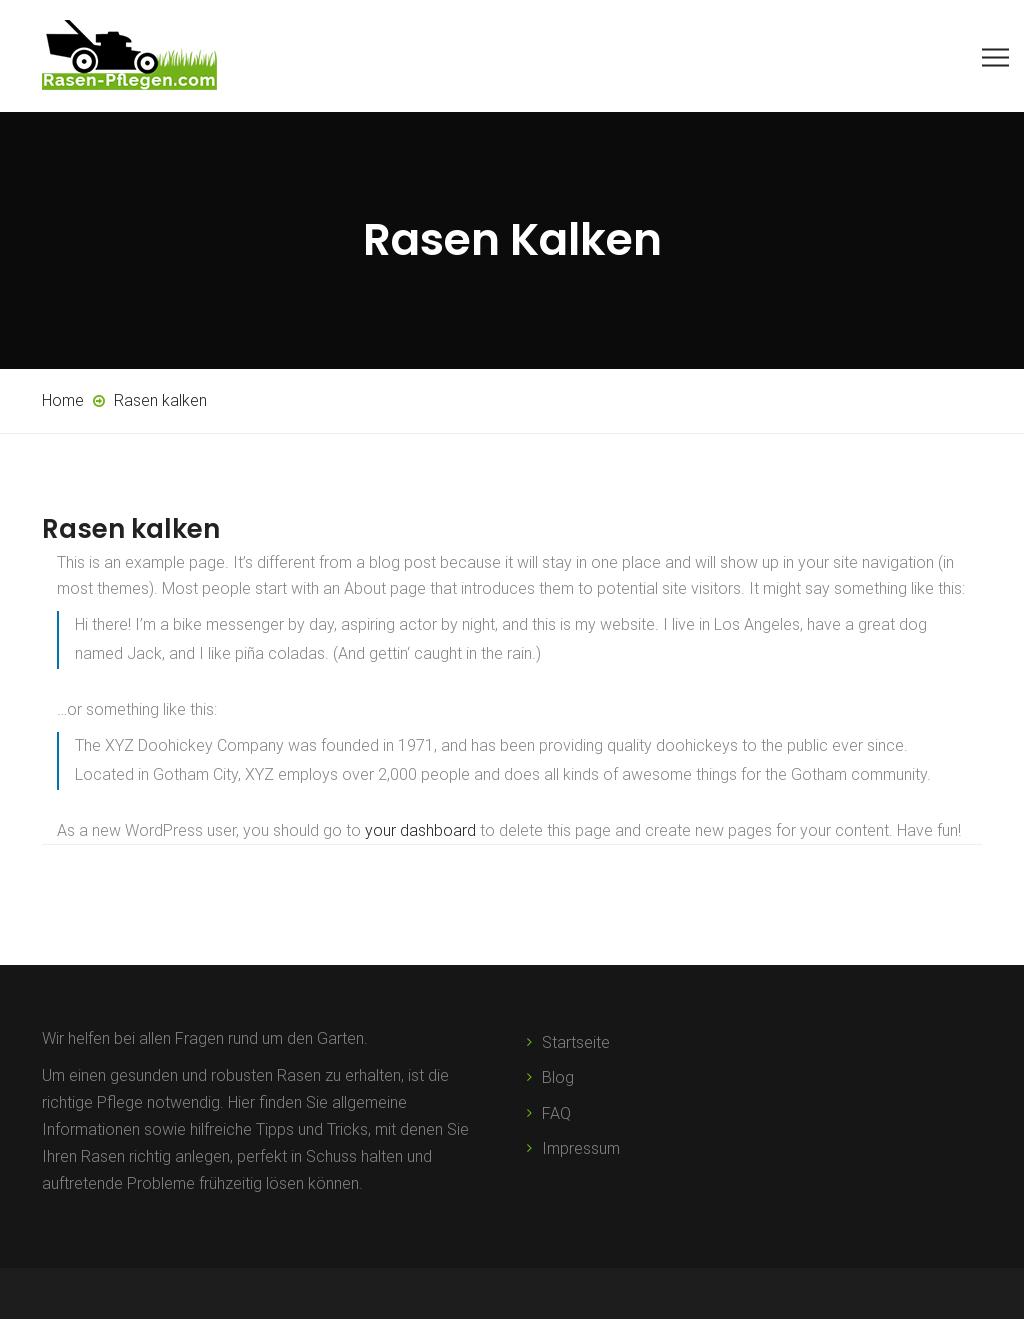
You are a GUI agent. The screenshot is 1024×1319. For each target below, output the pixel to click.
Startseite (576, 1042)
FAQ (556, 1113)
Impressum (581, 1148)
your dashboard (420, 830)
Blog (558, 1077)
